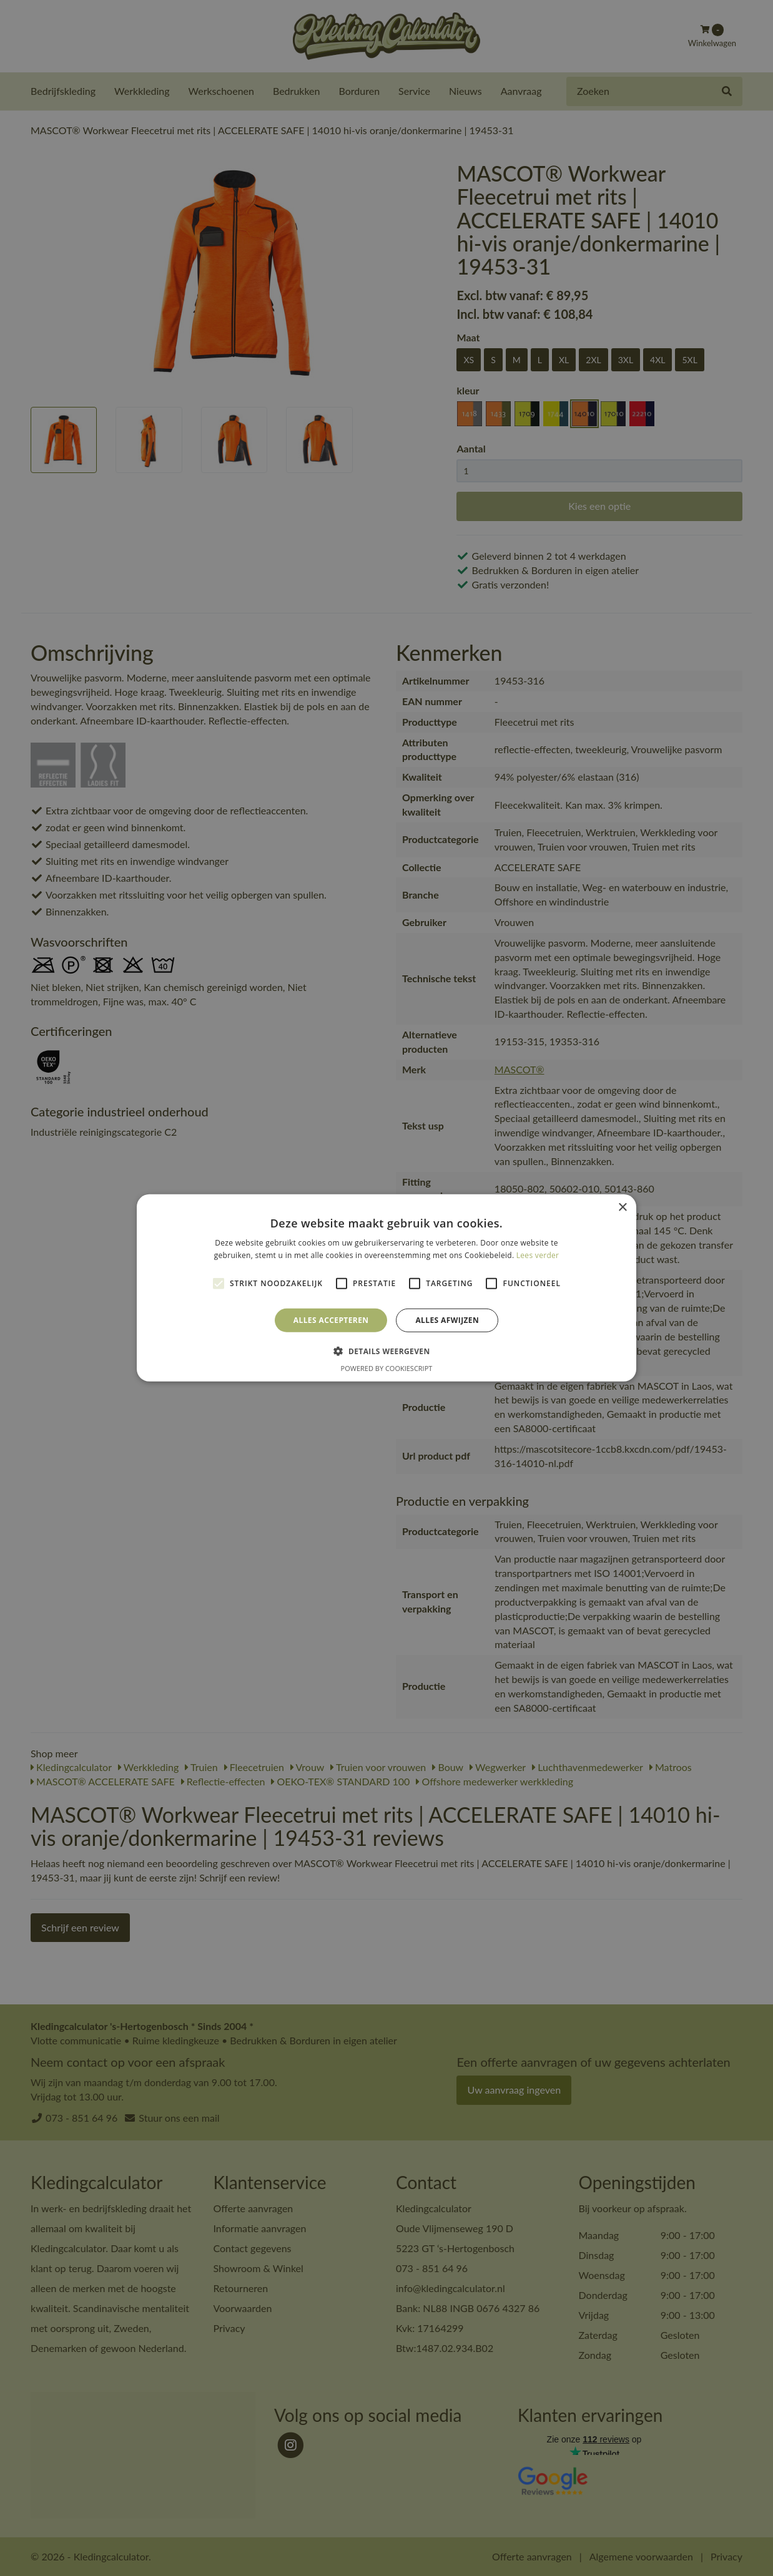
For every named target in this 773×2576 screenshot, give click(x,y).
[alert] (386, 1288)
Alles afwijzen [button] (447, 1320)
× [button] (622, 1207)
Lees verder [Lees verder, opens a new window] (537, 1255)
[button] (386, 1351)
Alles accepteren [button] (331, 1320)
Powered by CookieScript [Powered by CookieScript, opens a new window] (387, 1368)
